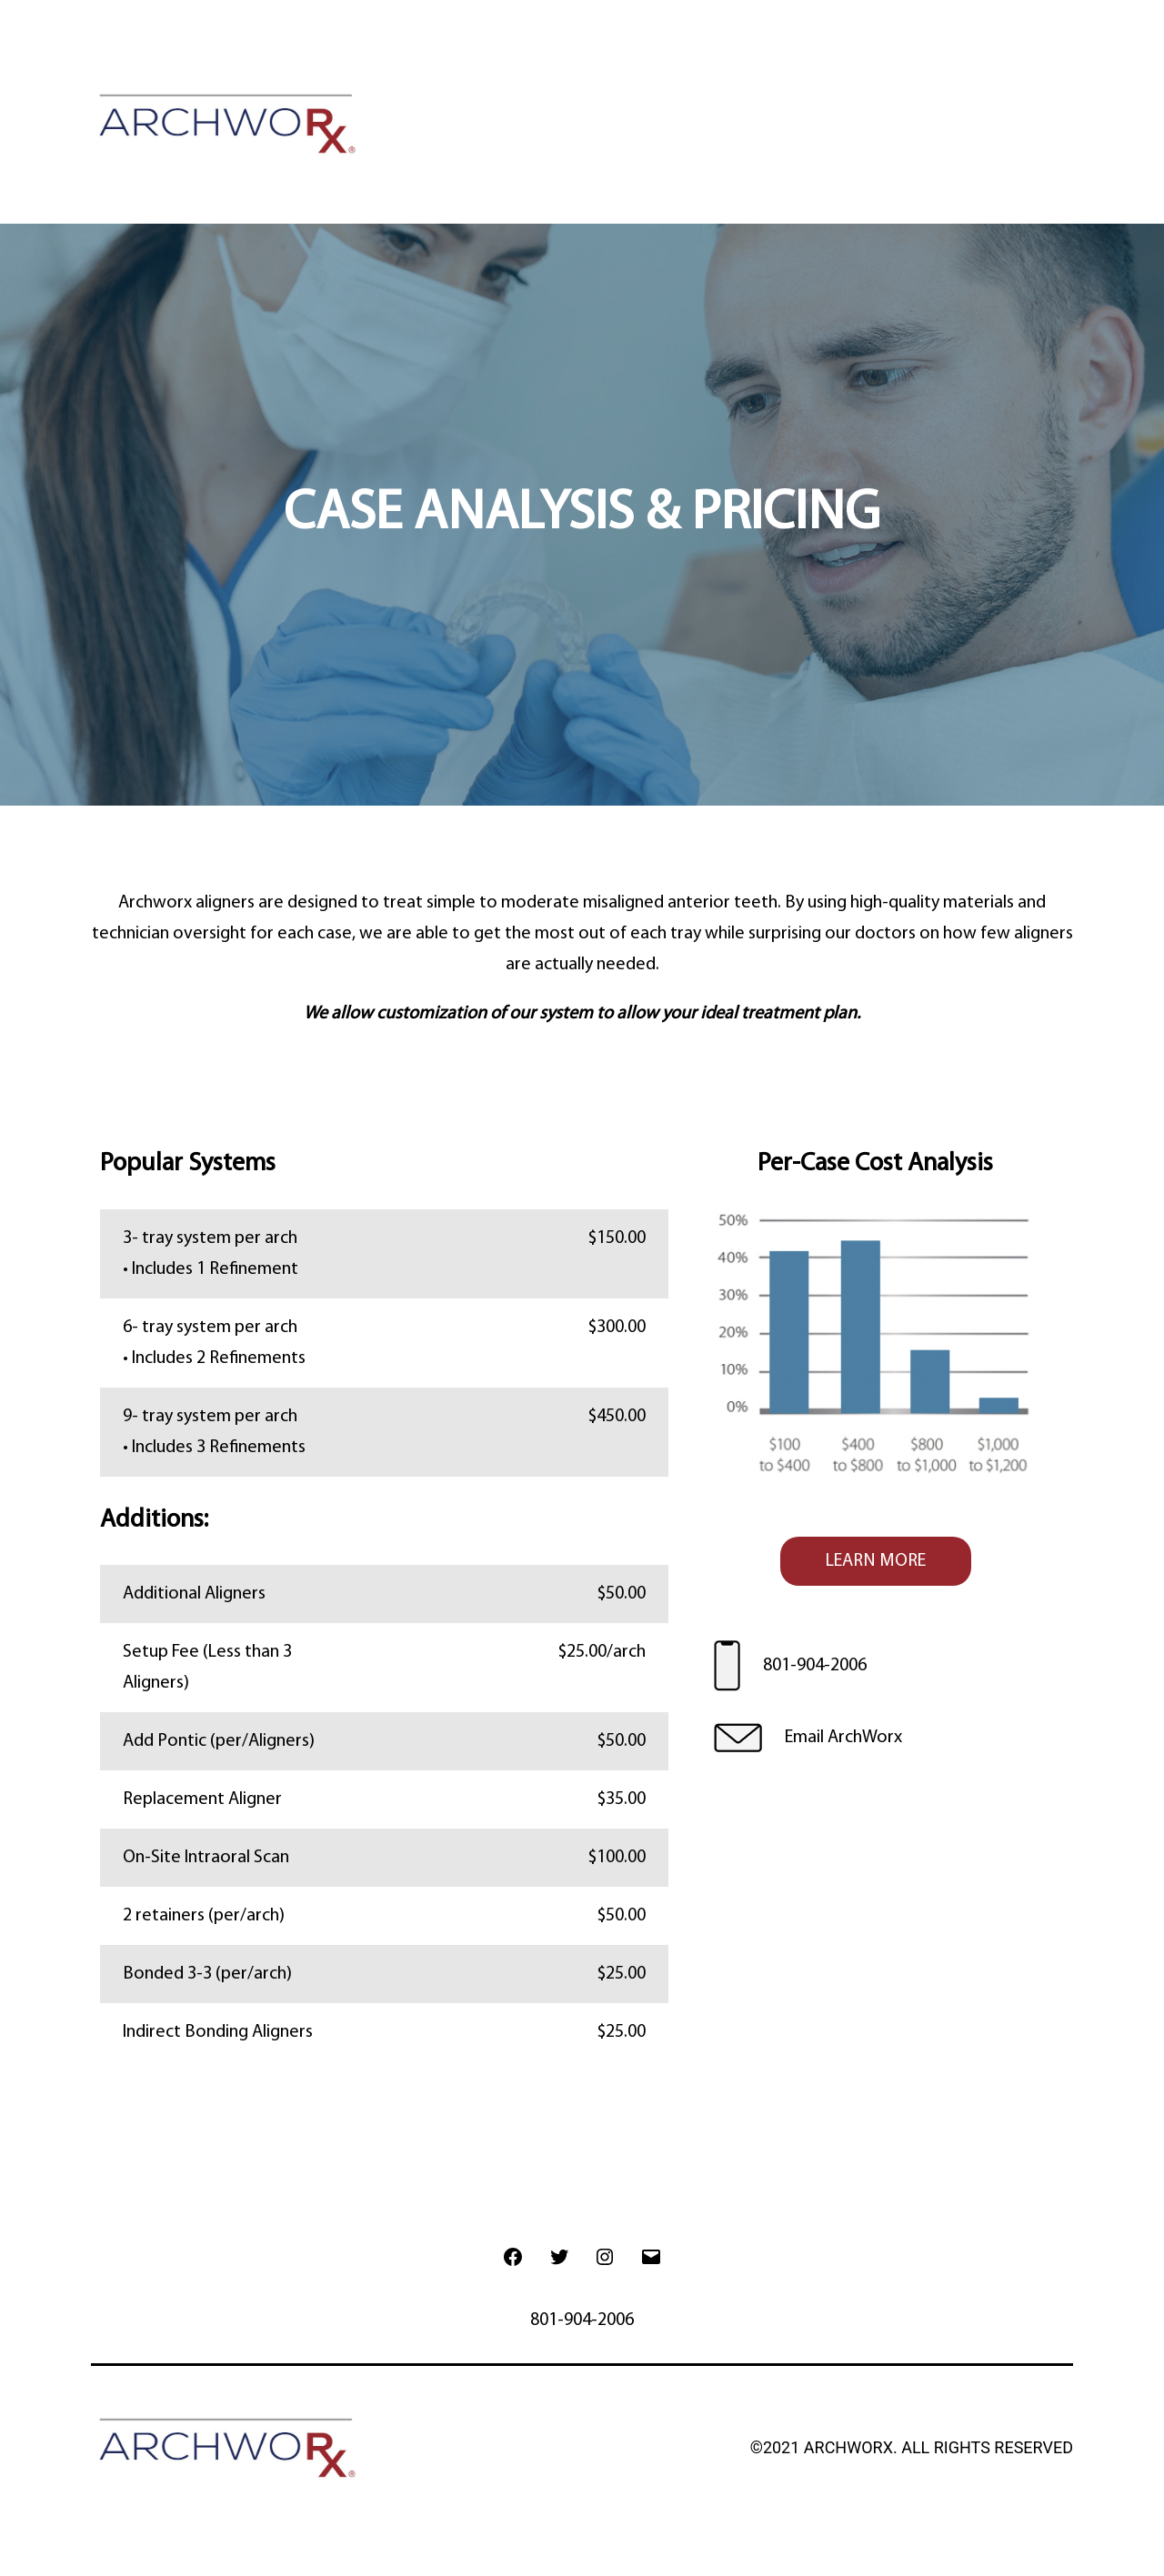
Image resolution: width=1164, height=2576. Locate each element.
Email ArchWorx (843, 1738)
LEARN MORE (876, 1561)
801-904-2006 (815, 1666)
